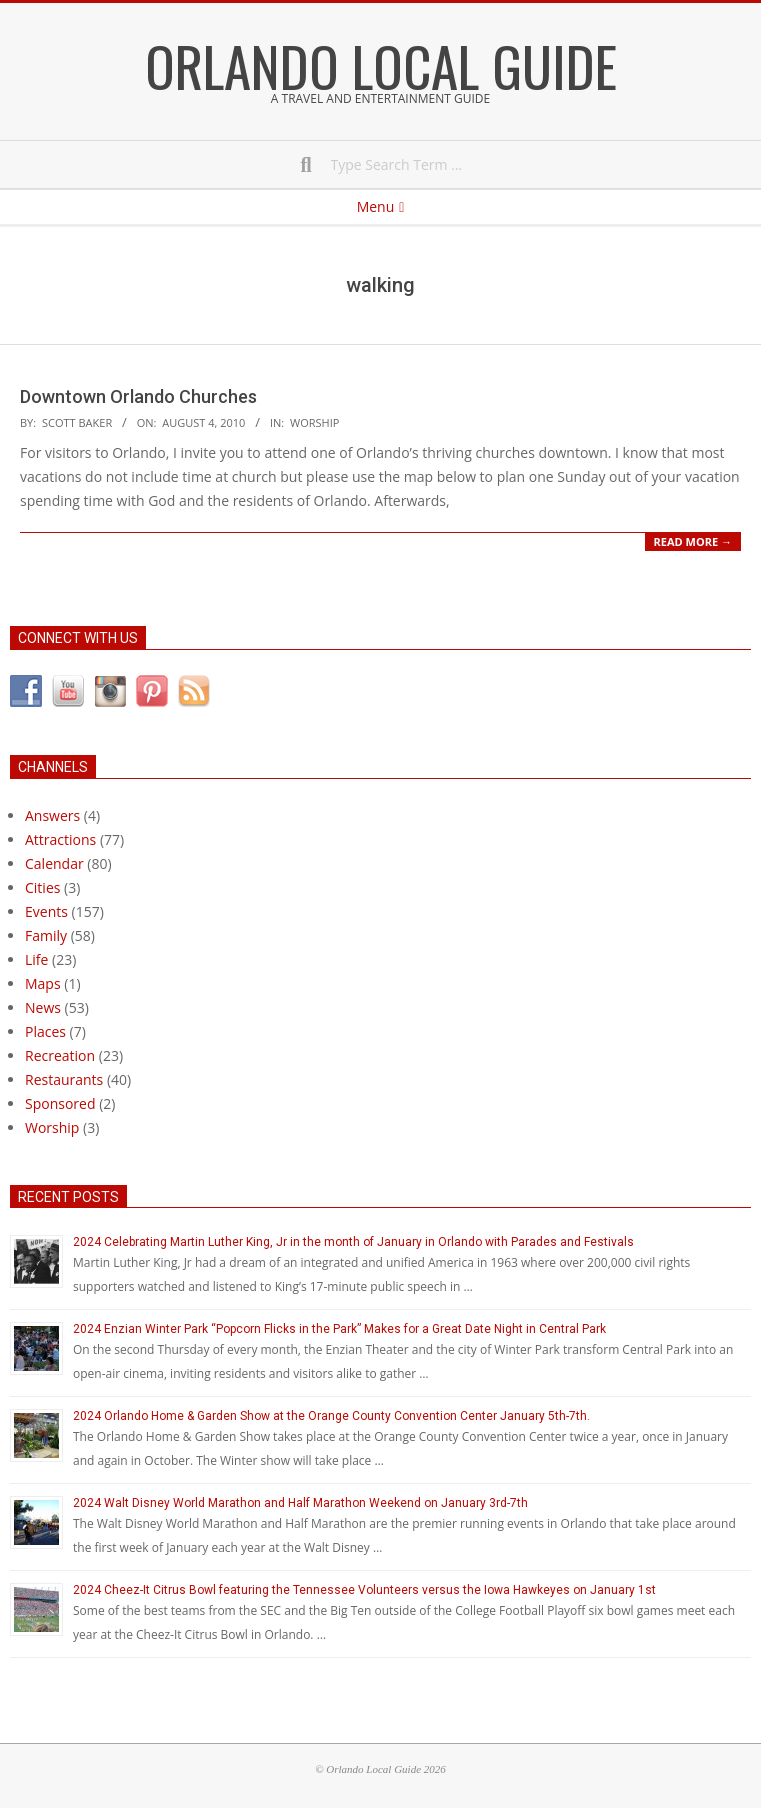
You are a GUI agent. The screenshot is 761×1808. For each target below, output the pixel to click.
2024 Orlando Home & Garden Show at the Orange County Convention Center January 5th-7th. (331, 1416)
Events (46, 911)
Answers (52, 815)
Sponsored (60, 1103)
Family (46, 935)
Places (45, 1031)
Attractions (60, 839)
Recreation (60, 1055)
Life (36, 959)
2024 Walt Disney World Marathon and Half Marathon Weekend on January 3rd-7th (300, 1503)
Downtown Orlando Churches (138, 396)
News (43, 1007)
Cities (42, 887)
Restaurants (64, 1079)
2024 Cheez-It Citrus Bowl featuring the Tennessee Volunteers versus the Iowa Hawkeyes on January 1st (364, 1590)
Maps (43, 983)
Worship (314, 422)
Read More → (693, 541)
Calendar (54, 863)
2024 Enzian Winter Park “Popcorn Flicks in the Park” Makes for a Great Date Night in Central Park (339, 1329)
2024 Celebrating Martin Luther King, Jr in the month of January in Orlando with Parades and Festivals (353, 1242)
